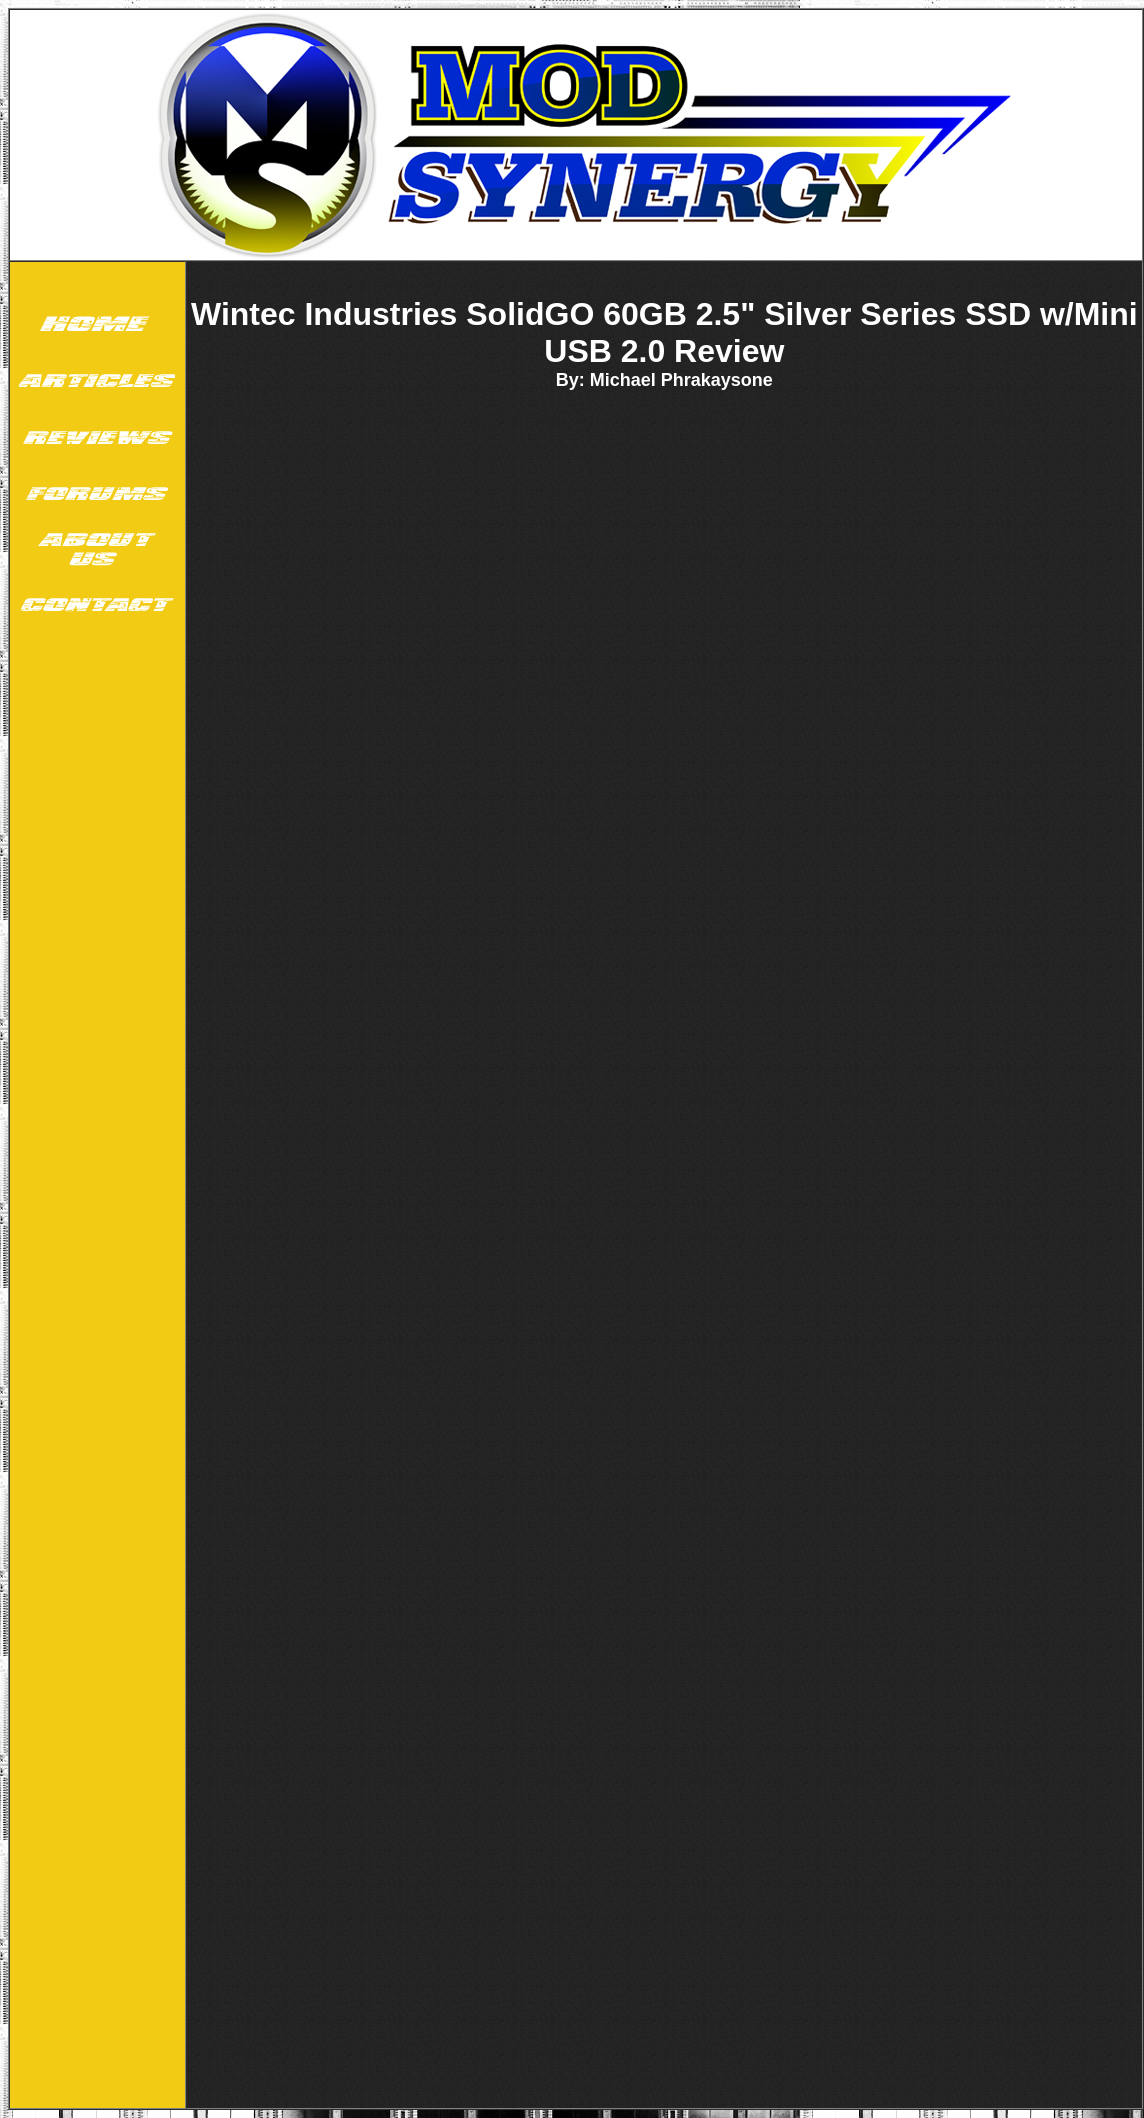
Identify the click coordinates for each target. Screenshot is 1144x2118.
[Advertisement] (95, 1322)
